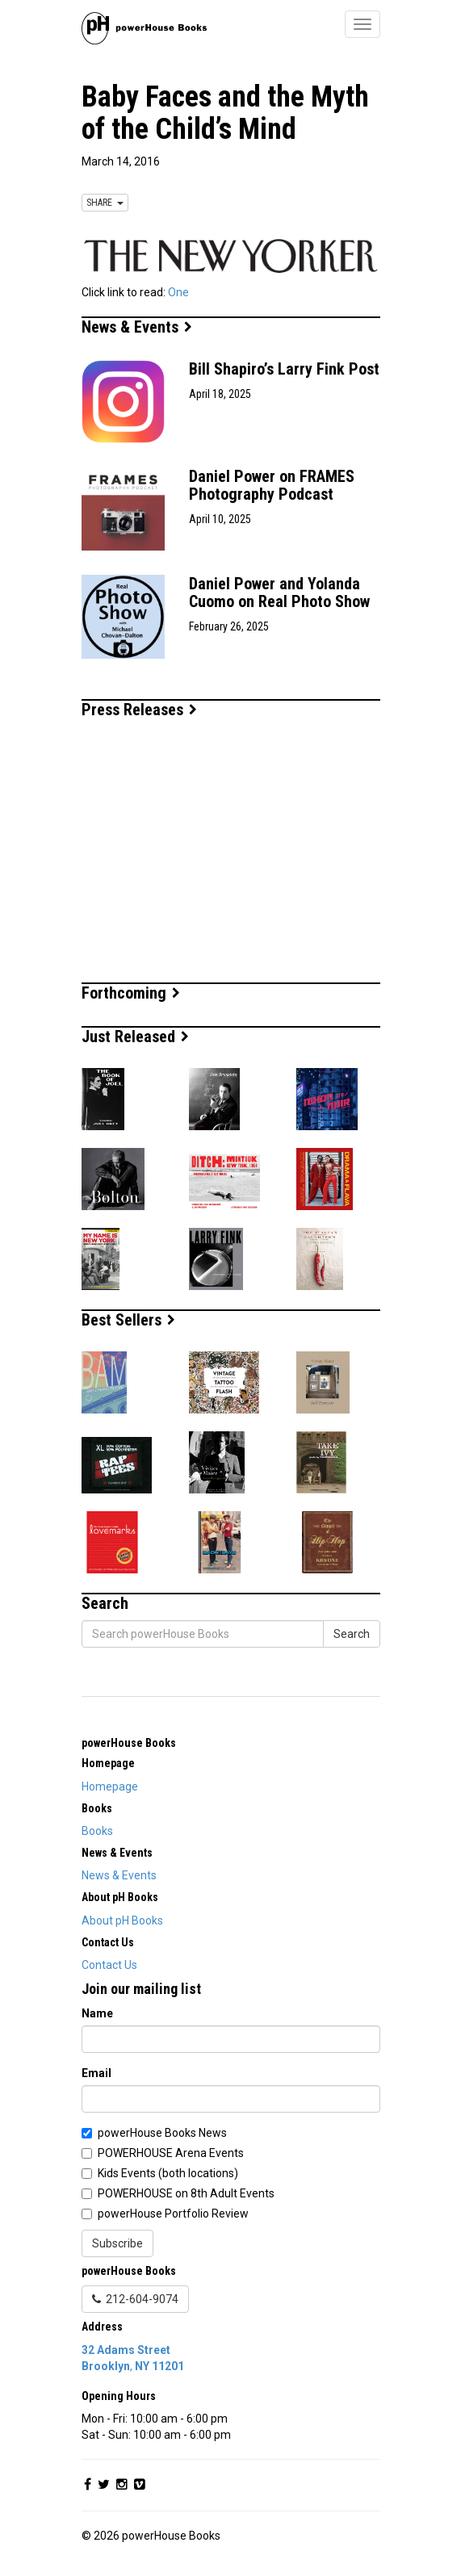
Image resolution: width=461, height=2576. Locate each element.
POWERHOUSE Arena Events (171, 2153)
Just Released (135, 1036)
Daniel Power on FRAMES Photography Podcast (271, 485)
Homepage (110, 1786)
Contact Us (109, 1964)
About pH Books (122, 1920)
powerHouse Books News (162, 2132)
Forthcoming (131, 993)
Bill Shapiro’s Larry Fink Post (284, 369)
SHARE (105, 202)
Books (97, 1830)
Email (96, 2073)
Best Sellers (128, 1320)
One (178, 292)
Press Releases (139, 709)
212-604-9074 (135, 2299)
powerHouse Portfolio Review (173, 2213)
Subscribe (117, 2243)
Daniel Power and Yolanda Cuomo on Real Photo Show (279, 592)
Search (351, 1633)
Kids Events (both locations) (168, 2173)
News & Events (137, 327)
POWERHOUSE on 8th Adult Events (186, 2193)
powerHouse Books (129, 1742)
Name (97, 2013)
